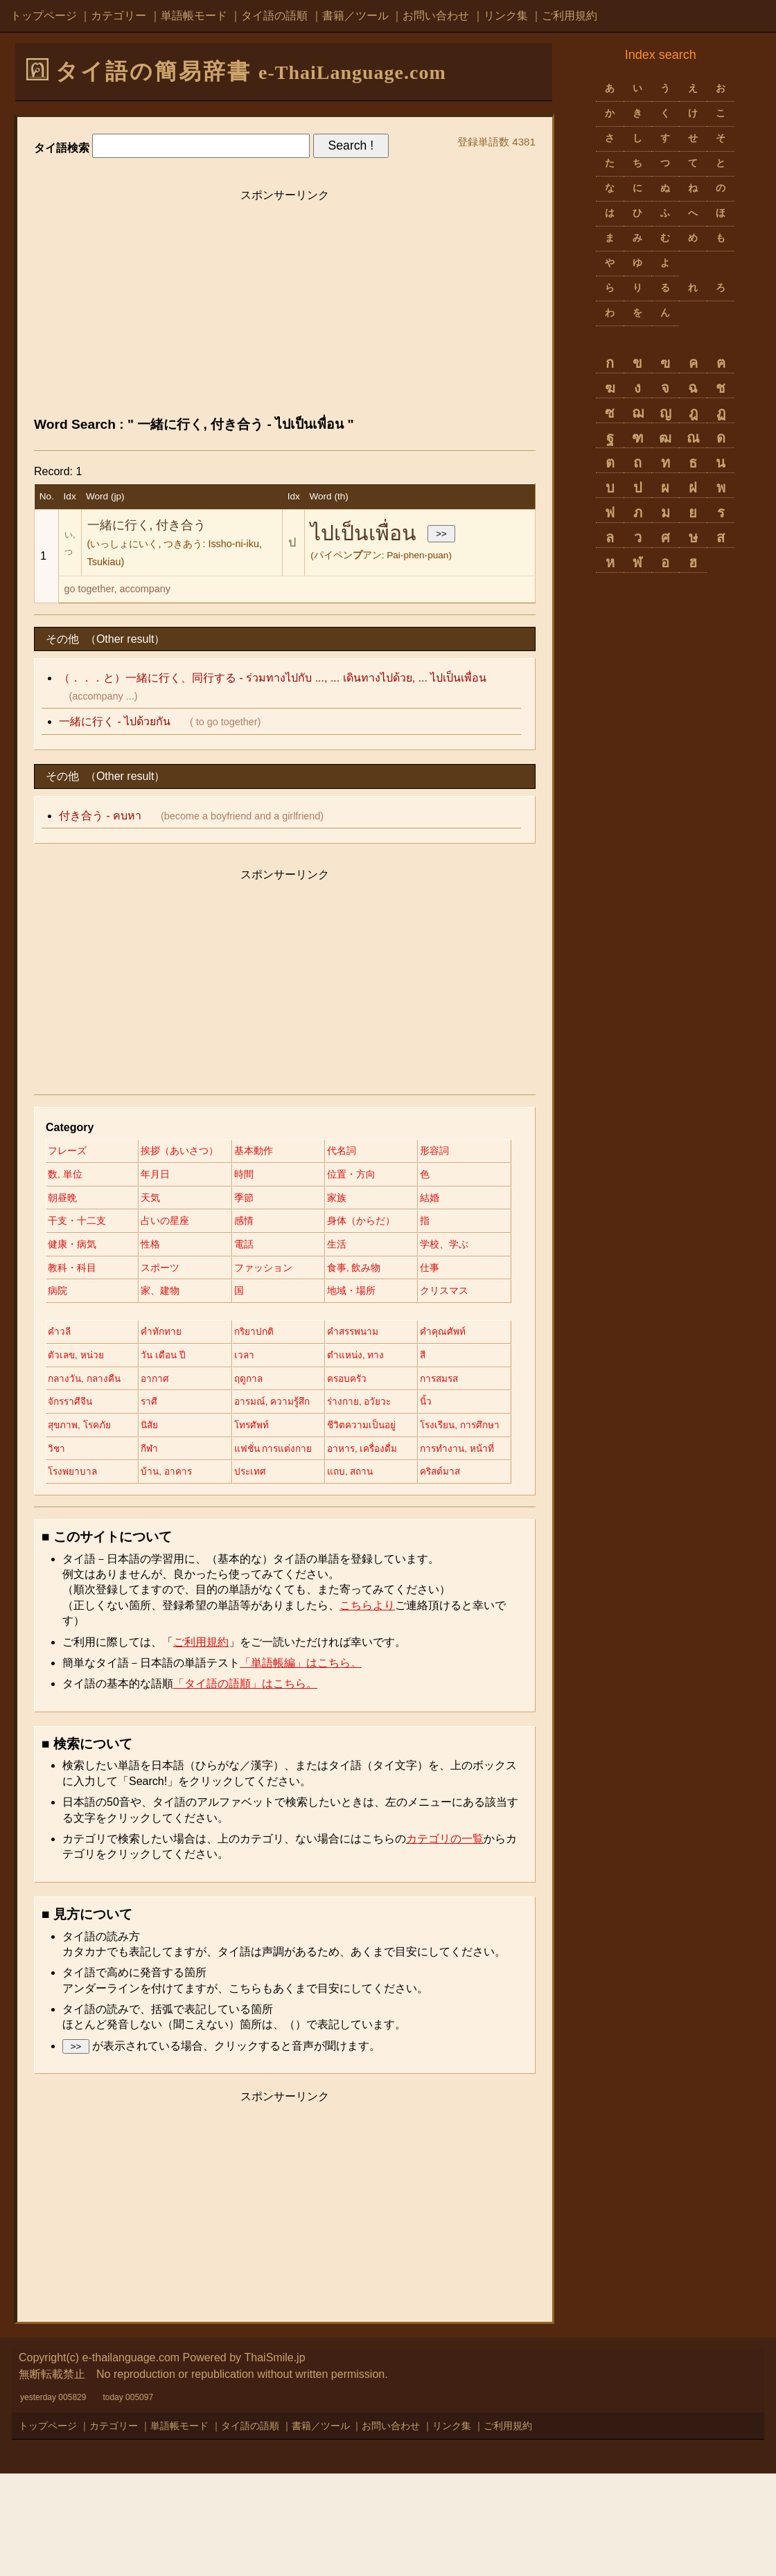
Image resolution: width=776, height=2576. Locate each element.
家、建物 (356, 1318)
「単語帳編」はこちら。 (301, 1765)
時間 (346, 1175)
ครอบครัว (164, 1455)
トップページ (43, 15)
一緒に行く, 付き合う (146, 525)
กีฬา (249, 1526)
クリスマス (264, 1341)
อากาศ (351, 1431)
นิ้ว (343, 1478)
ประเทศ (64, 1574)
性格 (154, 1270)
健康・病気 (72, 1270)
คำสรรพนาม (364, 1383)
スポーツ (259, 1294)
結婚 (250, 1223)
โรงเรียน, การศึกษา (89, 1526)
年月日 (255, 1175)
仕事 (154, 1318)
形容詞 (62, 1175)
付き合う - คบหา (100, 815)
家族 (154, 1223)
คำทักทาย (164, 1383)
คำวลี (59, 1383)
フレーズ (67, 1151)
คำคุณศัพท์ (71, 1407)
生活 (346, 1270)
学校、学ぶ (72, 1294)
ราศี (56, 1478)
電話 (250, 1270)
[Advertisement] (285, 306)
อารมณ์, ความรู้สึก (183, 1478)
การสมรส (260, 1455)
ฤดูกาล (62, 1455)
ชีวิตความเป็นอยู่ (372, 1502)
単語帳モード (194, 15)
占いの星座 (72, 1246)
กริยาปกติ (260, 1383)
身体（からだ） (274, 1246)
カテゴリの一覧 (445, 1941)
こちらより (367, 1708)
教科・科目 (168, 1294)
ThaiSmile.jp (275, 2460)
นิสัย (153, 1502)
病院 (250, 1318)
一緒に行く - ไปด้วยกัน (114, 721)
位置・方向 (72, 1199)
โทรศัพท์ (258, 1502)
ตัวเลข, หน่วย (173, 1407)
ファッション (366, 1294)
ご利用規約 (569, 15)
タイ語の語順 (274, 15)
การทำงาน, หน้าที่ (182, 1550)
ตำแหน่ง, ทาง (77, 1431)
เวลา (347, 1407)
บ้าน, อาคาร (363, 1550)
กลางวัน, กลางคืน (278, 1431)
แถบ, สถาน (168, 1574)
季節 (57, 1223)
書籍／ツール (355, 15)
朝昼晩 (255, 1199)
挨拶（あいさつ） (183, 1151)
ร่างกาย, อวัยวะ (273, 1478)
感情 (154, 1246)
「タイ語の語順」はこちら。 (245, 1786)
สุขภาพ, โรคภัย (81, 1502)
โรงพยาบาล (266, 1550)
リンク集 (506, 15)
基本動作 (259, 1151)
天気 (346, 1199)
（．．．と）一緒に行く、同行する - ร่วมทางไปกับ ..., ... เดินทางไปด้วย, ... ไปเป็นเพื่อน (272, 678)
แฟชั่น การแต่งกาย (377, 1526)
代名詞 (351, 1151)
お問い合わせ (436, 15)
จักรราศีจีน (360, 1455)
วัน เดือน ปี (263, 1407)
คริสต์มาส (261, 1574)
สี (147, 1431)
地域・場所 (168, 1341)
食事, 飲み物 (75, 1318)
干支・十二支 (366, 1223)
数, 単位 (161, 1175)
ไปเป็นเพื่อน (363, 533)
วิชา (153, 1526)
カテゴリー (118, 15)
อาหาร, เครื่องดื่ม (84, 1550)
